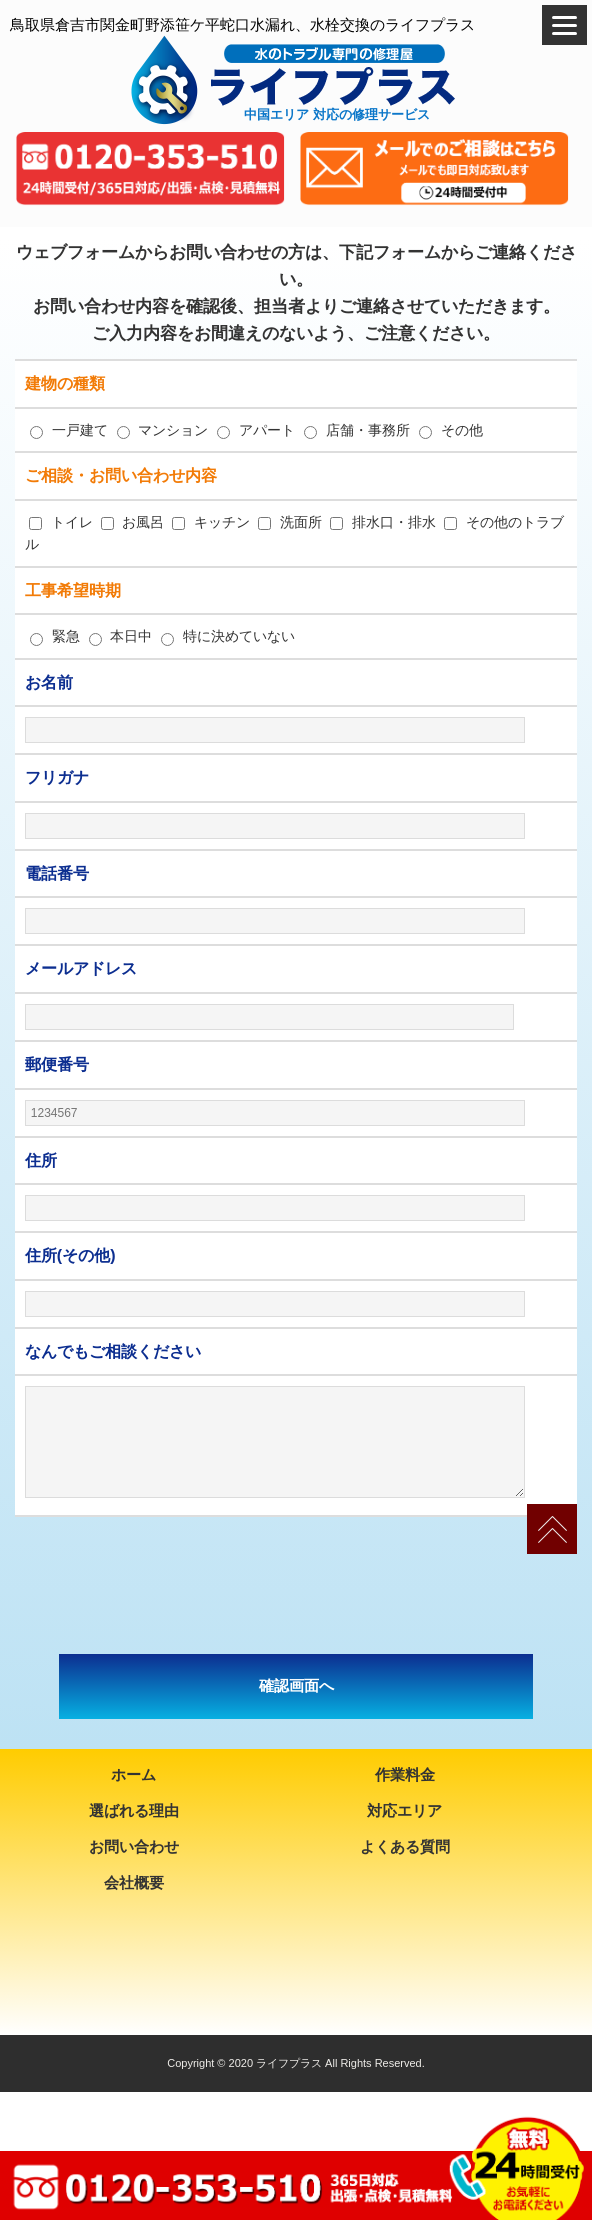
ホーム (133, 1774)
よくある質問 (405, 1846)
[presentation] (296, 1585)
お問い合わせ (134, 1846)
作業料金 (405, 1774)
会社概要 (134, 1882)
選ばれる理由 (134, 1810)
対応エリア (404, 1810)
